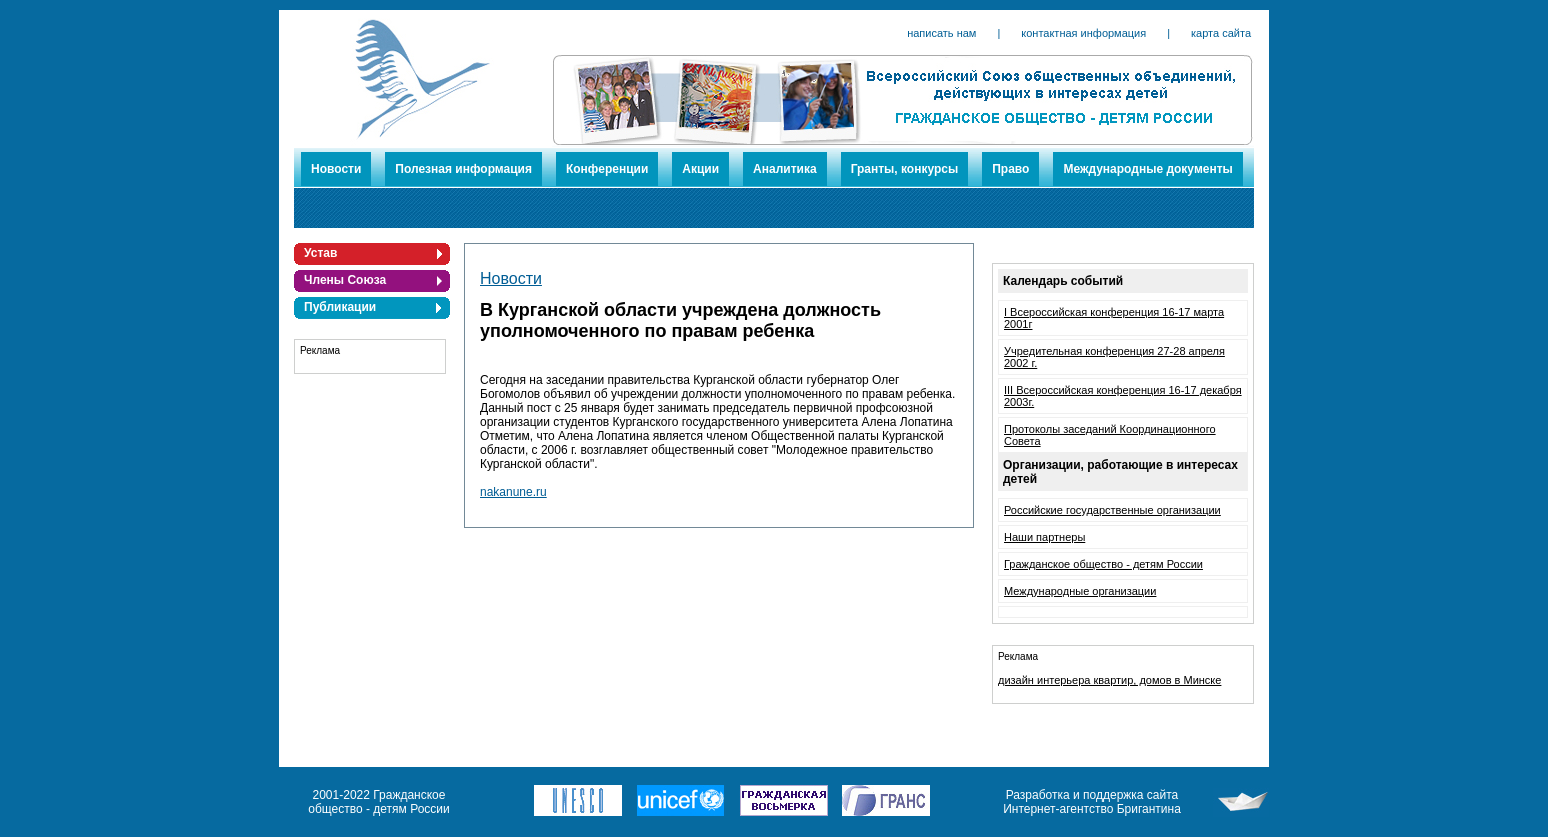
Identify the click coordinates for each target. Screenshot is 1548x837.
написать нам (941, 33)
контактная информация (1083, 33)
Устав (320, 253)
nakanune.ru (513, 492)
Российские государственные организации (1112, 510)
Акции (700, 169)
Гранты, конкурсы (905, 169)
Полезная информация (463, 169)
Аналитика (785, 169)
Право (1010, 169)
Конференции (607, 169)
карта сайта (1221, 33)
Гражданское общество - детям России (1103, 564)
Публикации (340, 307)
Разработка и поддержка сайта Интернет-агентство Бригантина (1092, 802)
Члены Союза (345, 280)
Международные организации (1080, 591)
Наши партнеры (1044, 537)
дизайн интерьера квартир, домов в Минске (1109, 680)
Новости (336, 169)
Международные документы (1147, 169)
